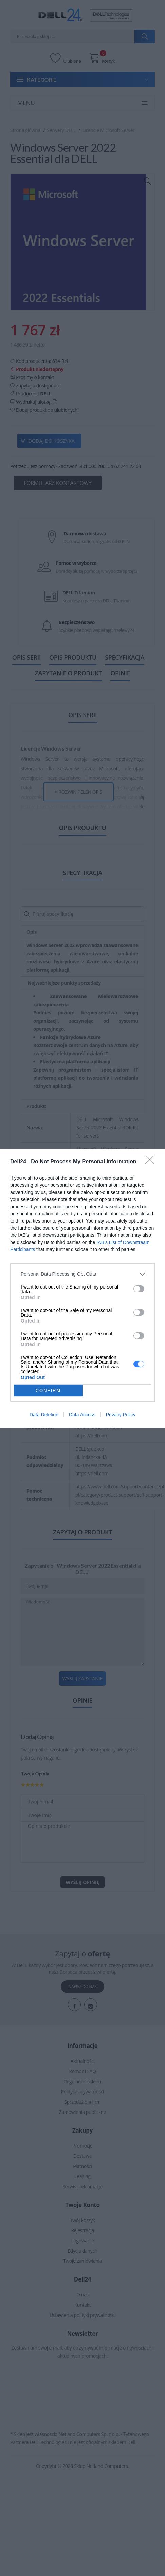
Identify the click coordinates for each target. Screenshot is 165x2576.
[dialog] (82, 1288)
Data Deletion (44, 1414)
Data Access (82, 1414)
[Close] (151, 1162)
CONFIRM (48, 1390)
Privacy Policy (120, 1414)
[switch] (138, 1288)
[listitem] (82, 1274)
